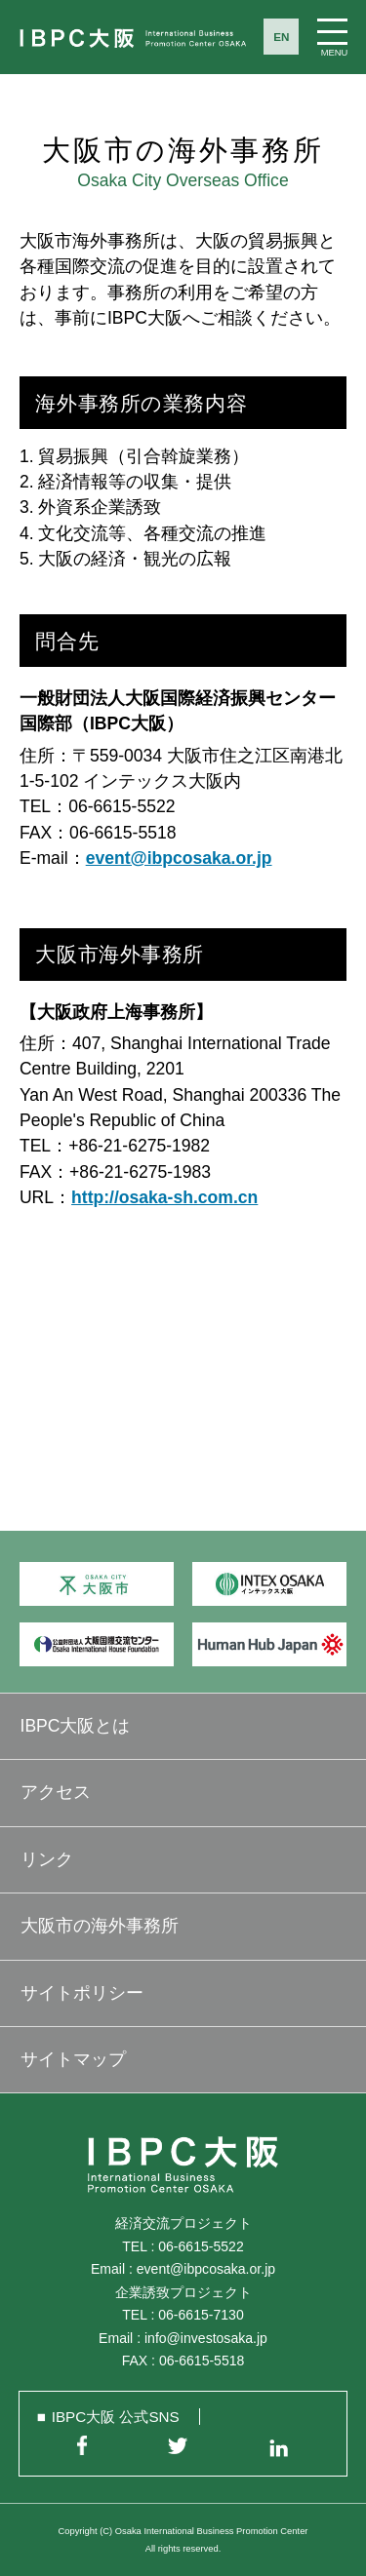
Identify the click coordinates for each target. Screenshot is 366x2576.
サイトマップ (73, 2059)
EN (281, 36)
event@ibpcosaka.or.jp (179, 858)
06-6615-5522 (200, 2246)
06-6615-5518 (201, 2360)
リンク (46, 1859)
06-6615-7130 (200, 2314)
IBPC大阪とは (75, 1726)
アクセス (55, 1792)
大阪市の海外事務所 (99, 1925)
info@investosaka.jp (205, 2338)
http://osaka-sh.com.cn (164, 1197)
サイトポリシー (81, 1993)
